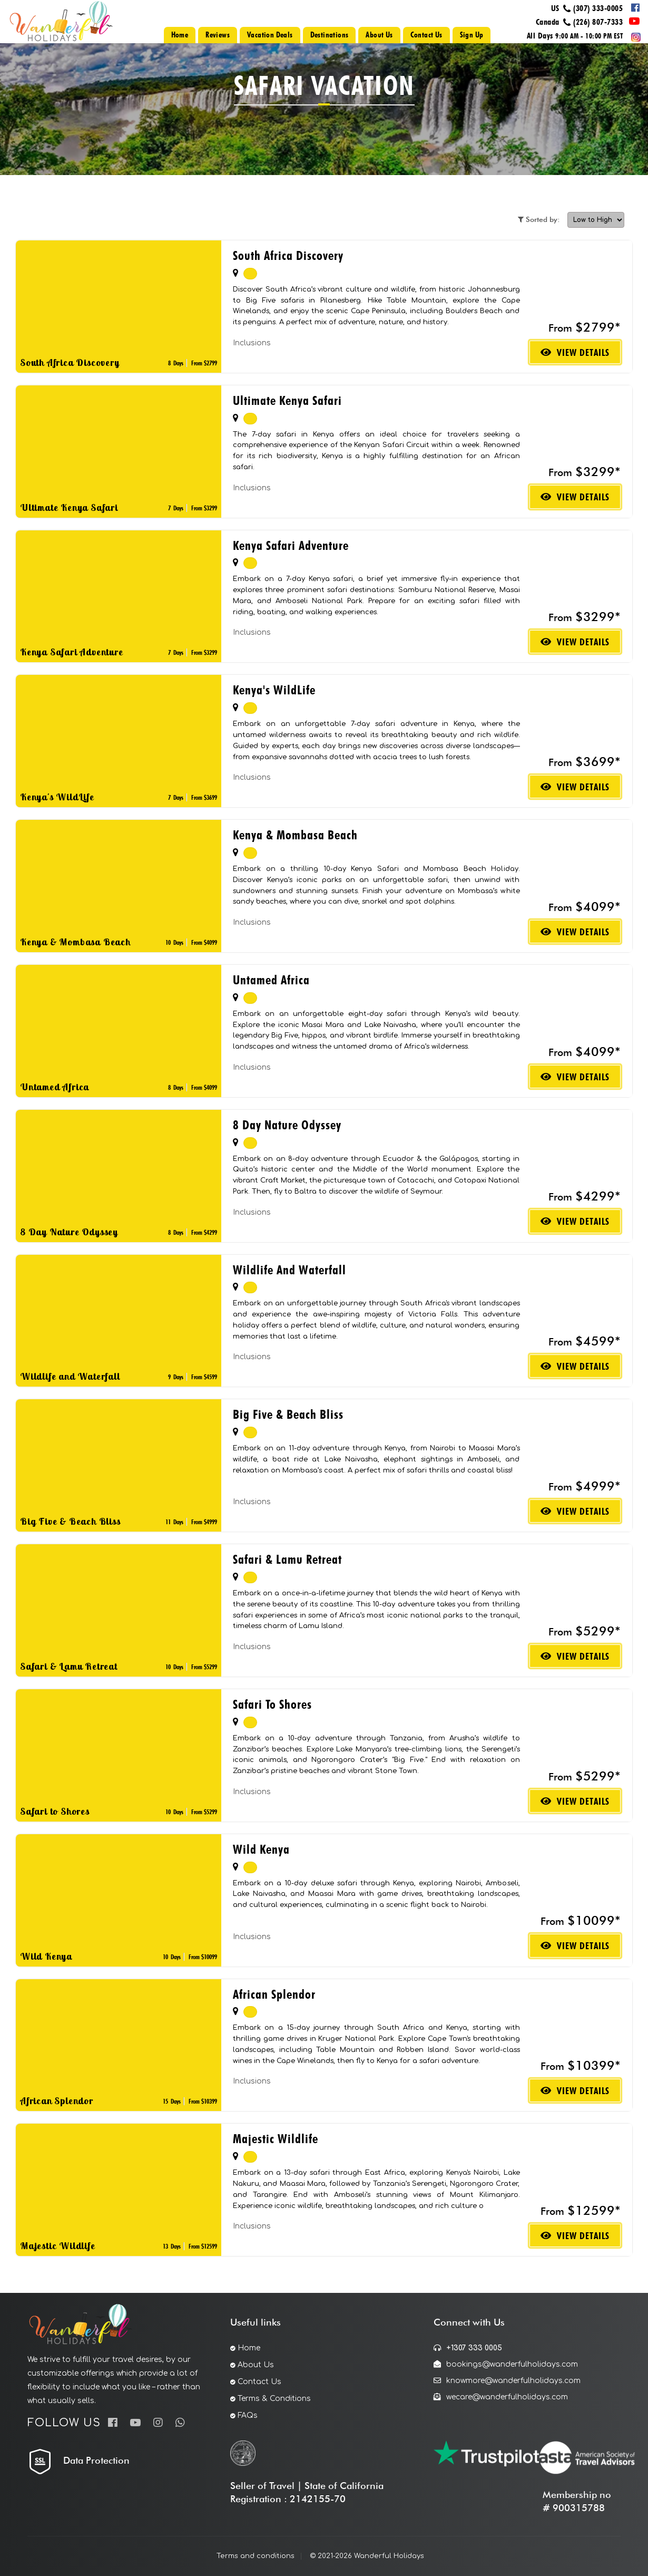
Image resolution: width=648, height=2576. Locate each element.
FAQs (248, 2415)
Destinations (329, 35)
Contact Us (426, 35)
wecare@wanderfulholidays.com (501, 2397)
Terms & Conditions (274, 2399)
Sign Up (472, 35)
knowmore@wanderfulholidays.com (507, 2381)
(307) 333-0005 (598, 8)
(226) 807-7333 (598, 22)
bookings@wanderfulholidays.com (506, 2364)
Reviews (217, 35)
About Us (379, 35)
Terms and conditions (255, 2556)
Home (180, 35)
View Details (575, 352)
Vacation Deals (270, 35)
